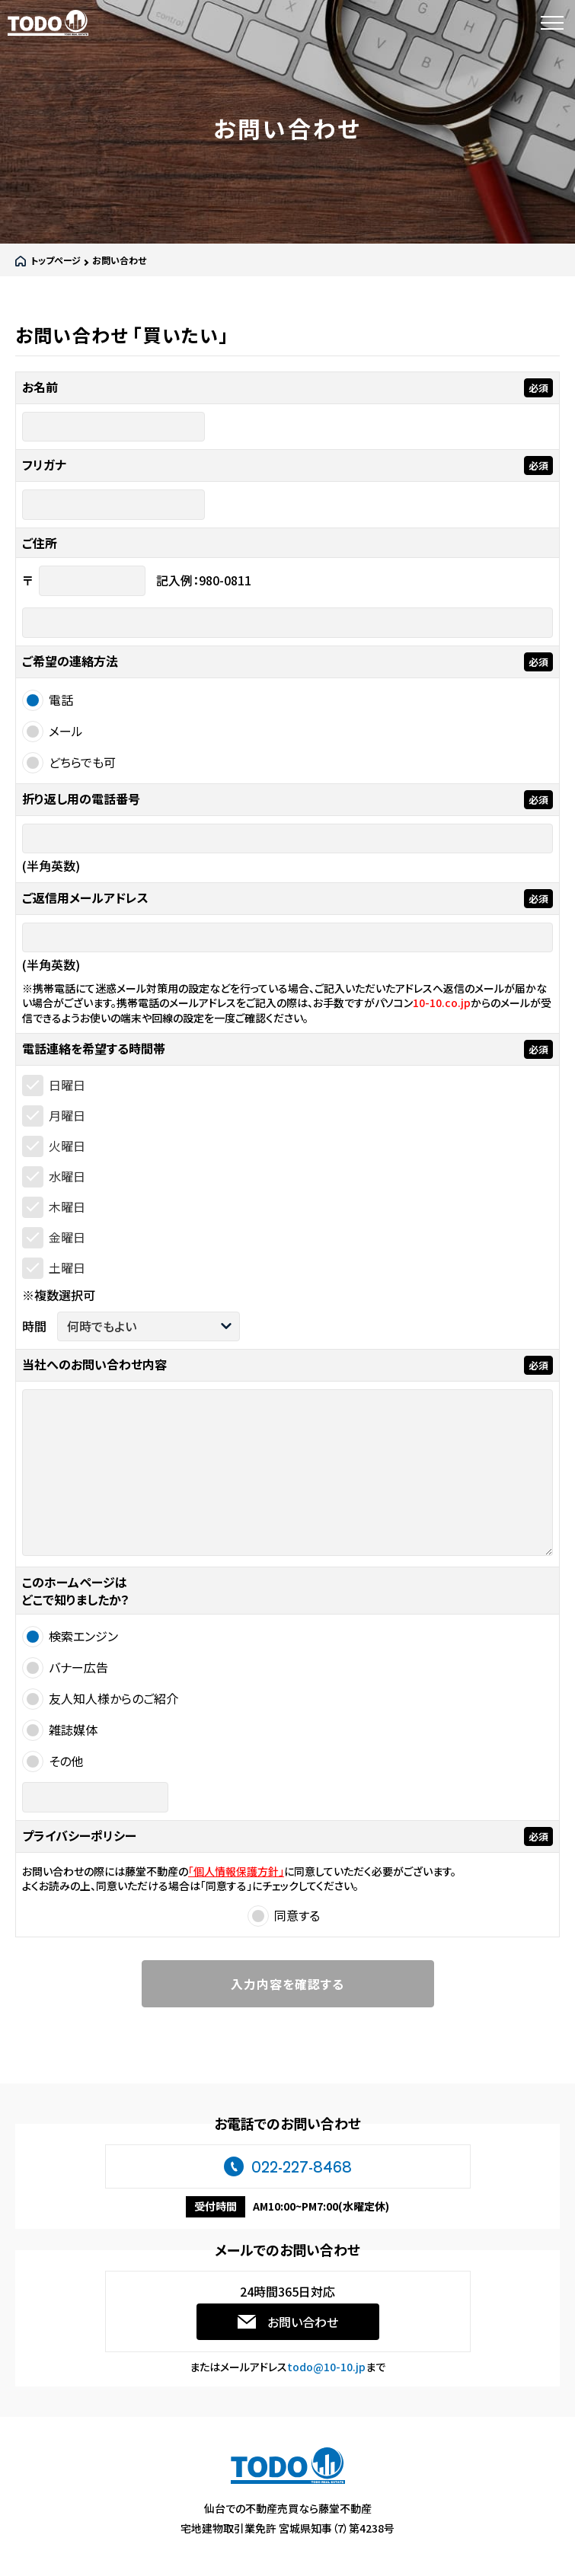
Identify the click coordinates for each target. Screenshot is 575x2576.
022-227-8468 (301, 2166)
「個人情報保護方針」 (236, 1871)
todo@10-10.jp (326, 2366)
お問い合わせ (302, 2322)
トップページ (55, 259)
